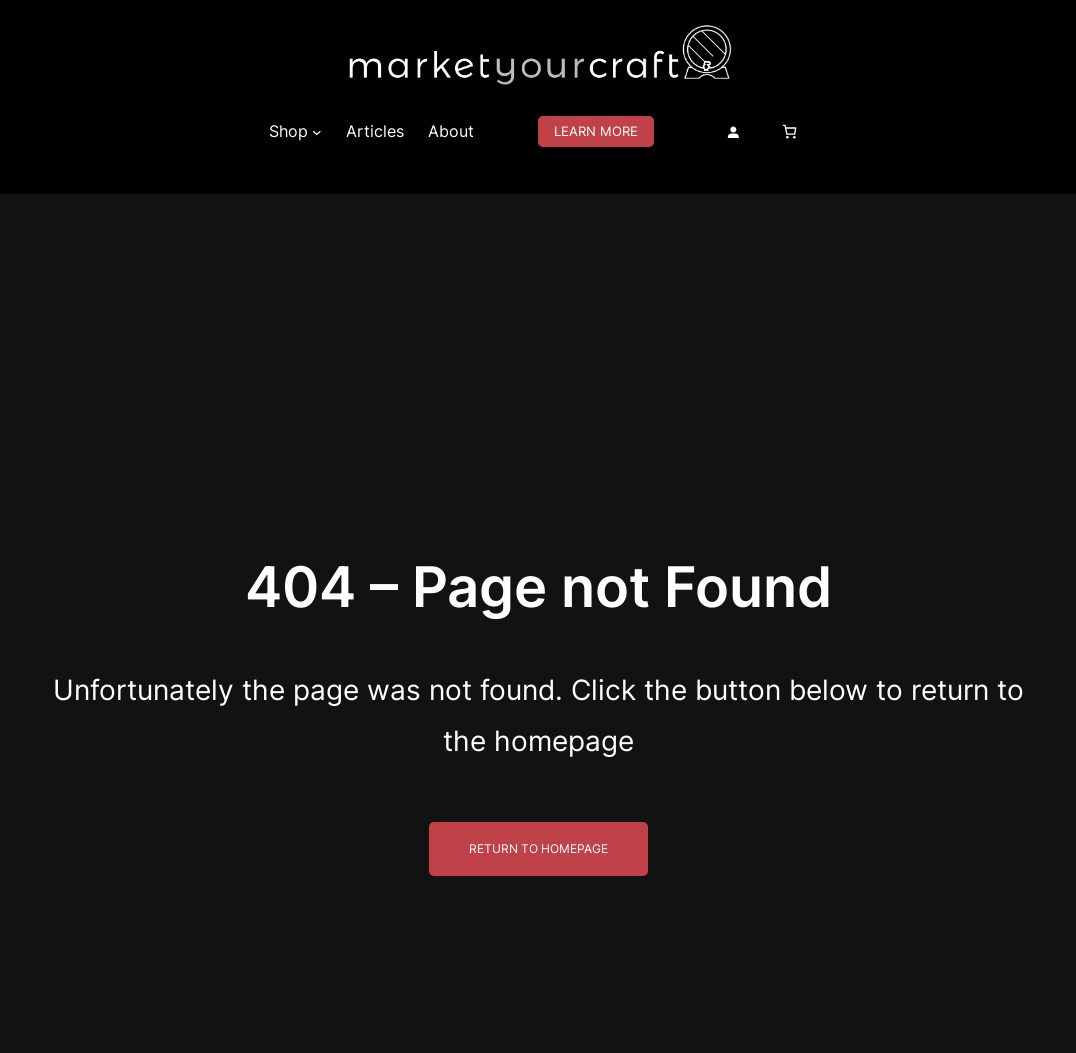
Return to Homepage (538, 848)
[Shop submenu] (317, 132)
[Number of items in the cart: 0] (789, 131)
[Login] (733, 132)
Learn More (596, 131)
